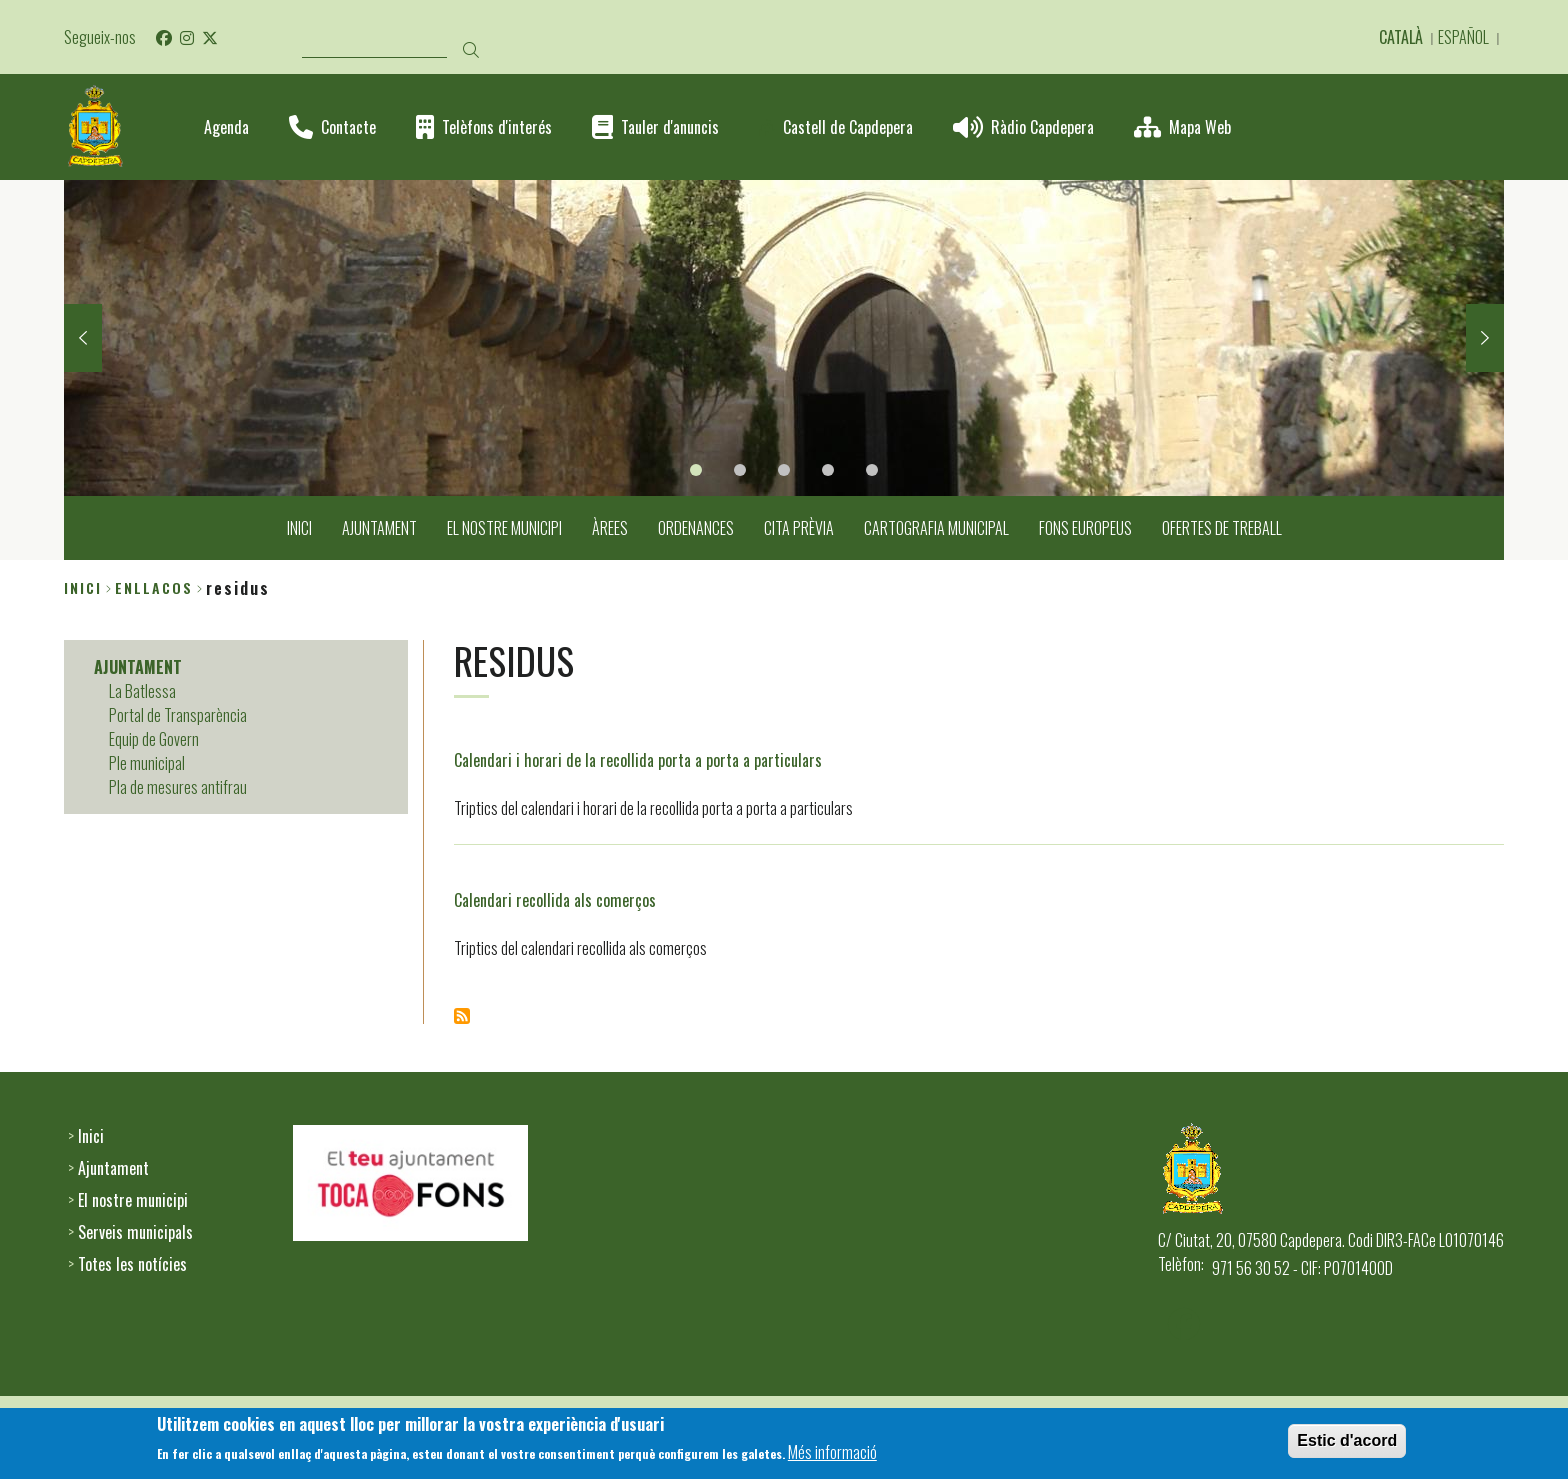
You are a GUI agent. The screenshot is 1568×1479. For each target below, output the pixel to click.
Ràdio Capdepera (1042, 127)
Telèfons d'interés (497, 127)
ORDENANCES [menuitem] (696, 528)
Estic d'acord (1347, 1444)
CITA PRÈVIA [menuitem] (799, 528)
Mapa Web (1200, 127)
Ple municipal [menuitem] (147, 763)
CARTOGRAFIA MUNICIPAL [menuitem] (936, 528)
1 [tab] (696, 470)
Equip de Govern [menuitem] (154, 739)
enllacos (154, 587)
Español (1463, 37)
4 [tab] (828, 470)
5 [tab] (872, 470)
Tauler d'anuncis (670, 127)
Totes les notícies (132, 1264)
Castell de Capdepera (848, 127)
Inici (83, 587)
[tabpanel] (784, 338)
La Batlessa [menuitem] (142, 691)
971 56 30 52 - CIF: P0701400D (1302, 1268)
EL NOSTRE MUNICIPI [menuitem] (504, 528)
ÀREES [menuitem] (610, 528)
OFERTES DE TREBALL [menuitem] (1222, 528)
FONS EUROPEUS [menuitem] (1085, 528)
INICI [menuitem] (299, 528)
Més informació (832, 1456)
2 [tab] (740, 470)
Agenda (226, 127)
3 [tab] (784, 470)
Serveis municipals (135, 1232)
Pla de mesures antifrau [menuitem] (178, 787)
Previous (83, 338)
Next (1485, 338)
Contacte (348, 127)
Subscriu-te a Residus (462, 1016)
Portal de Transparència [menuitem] (178, 715)
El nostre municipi (133, 1200)
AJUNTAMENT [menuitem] (379, 528)
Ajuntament (113, 1168)
